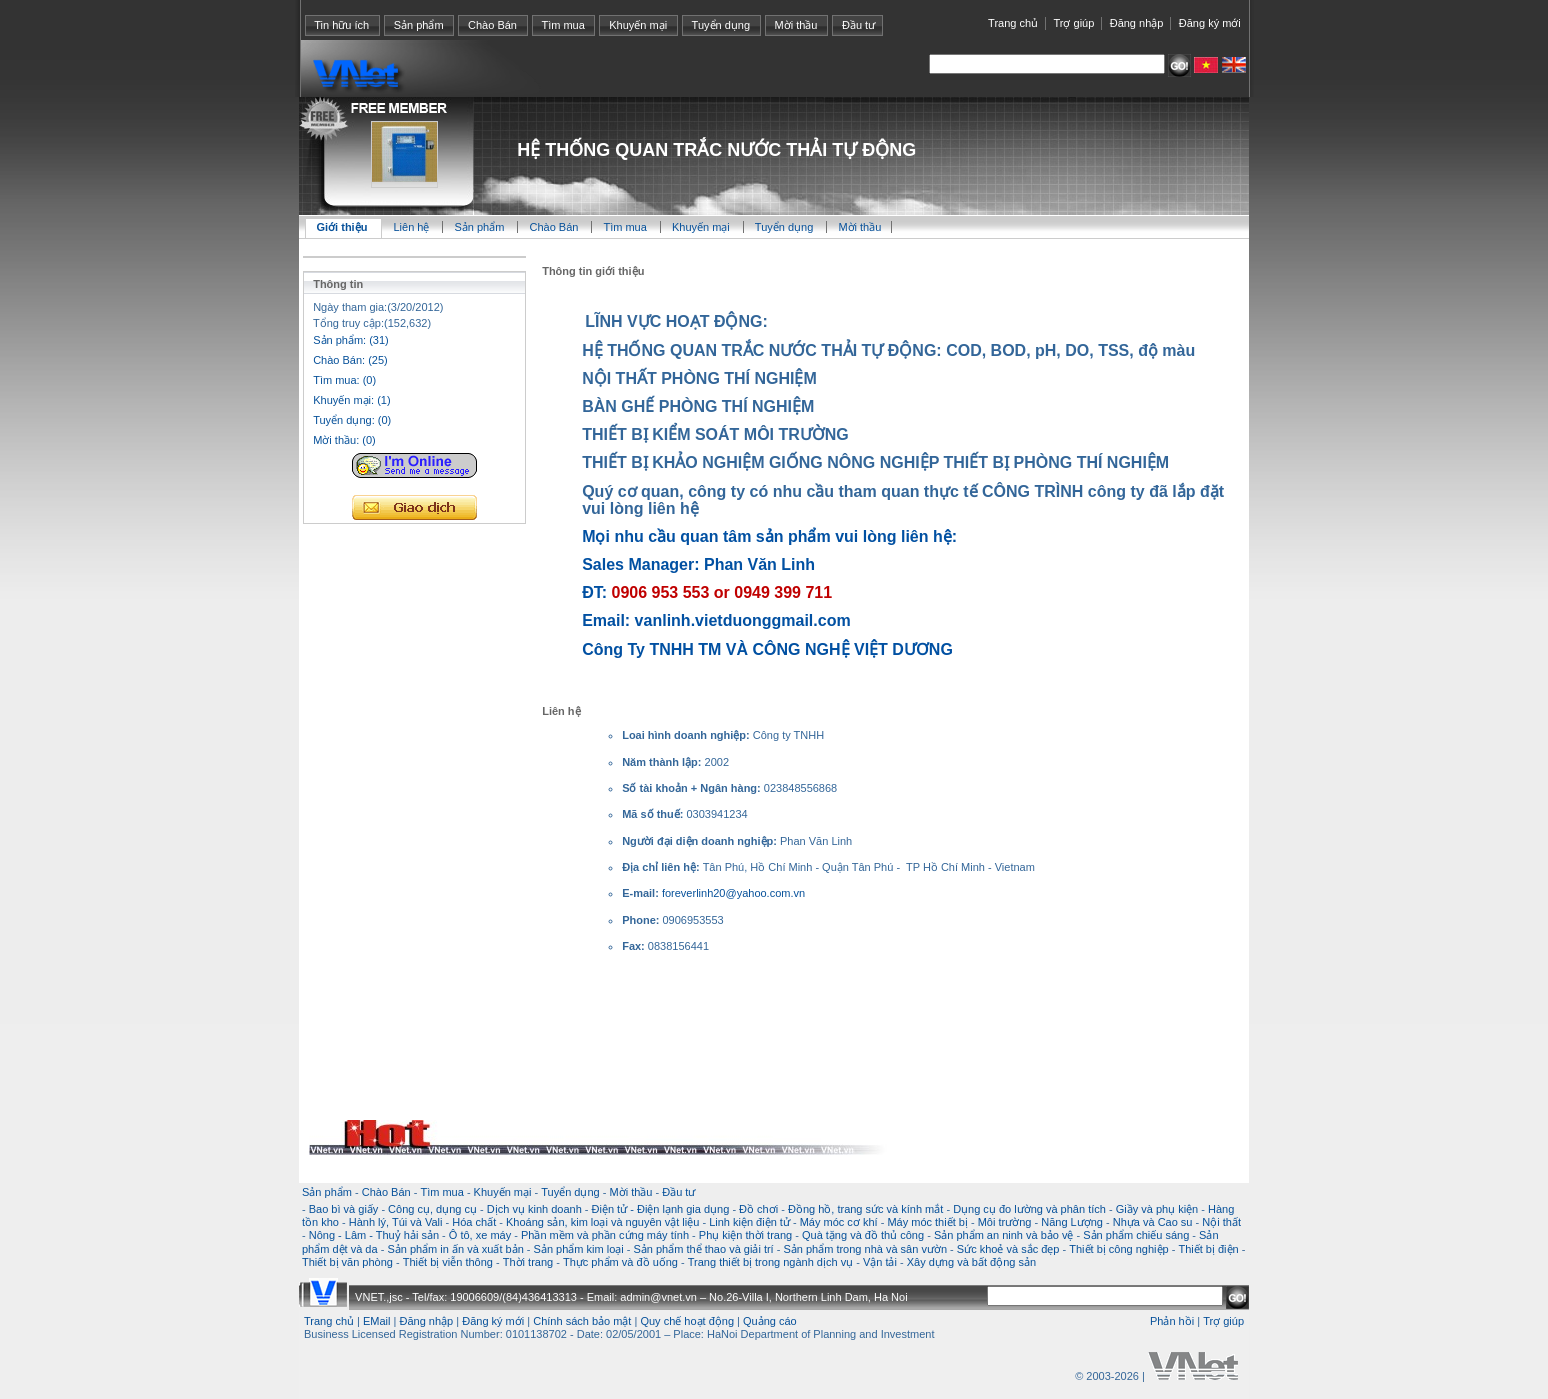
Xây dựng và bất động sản (971, 1262)
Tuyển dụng (721, 25)
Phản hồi (1172, 1321)
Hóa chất (474, 1222)
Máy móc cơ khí (839, 1222)
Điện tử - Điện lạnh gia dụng (661, 1209)
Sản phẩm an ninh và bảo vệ (1004, 1235)
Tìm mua (562, 25)
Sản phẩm (419, 25)
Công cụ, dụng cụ (432, 1209)
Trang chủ (1013, 23)
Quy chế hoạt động (687, 1321)
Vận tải (880, 1262)
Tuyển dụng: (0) (352, 420)
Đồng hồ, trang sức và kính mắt (865, 1209)
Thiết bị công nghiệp (1118, 1249)
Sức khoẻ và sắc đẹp (1008, 1249)
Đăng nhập (1137, 23)
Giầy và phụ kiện (1157, 1209)
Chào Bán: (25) (350, 360)
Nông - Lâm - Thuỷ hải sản (374, 1235)
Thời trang (528, 1262)
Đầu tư (858, 25)
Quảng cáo (770, 1321)
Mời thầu (796, 25)
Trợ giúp (1073, 23)
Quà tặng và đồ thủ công (863, 1235)
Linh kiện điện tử (749, 1222)
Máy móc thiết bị (927, 1222)
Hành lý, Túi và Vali (396, 1222)
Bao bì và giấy (344, 1209)
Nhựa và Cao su (1153, 1222)
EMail (377, 1321)
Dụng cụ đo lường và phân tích (1029, 1209)
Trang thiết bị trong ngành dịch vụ (770, 1262)
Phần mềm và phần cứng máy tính (605, 1235)
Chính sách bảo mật (582, 1321)
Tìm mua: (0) (344, 380)
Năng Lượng (1072, 1222)
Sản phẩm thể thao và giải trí (703, 1249)
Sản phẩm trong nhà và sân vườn (865, 1249)
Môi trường (1005, 1222)
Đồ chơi (758, 1209)
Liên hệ (412, 227)
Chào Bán (492, 25)
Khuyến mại (638, 25)
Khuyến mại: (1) (351, 400)
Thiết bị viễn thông (448, 1262)
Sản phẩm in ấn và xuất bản (455, 1249)
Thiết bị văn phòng (347, 1262)
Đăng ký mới (1210, 23)
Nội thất (1221, 1222)
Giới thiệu (342, 227)
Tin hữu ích (341, 25)
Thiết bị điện (1208, 1249)
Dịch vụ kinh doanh (534, 1209)
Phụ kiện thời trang (745, 1235)
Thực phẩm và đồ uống (620, 1262)
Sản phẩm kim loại (579, 1249)
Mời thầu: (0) (344, 440)
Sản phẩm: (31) (351, 340)
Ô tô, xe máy (480, 1235)
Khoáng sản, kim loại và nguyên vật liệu (602, 1222)
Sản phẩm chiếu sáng (1136, 1235)
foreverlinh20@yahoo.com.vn (733, 893)
